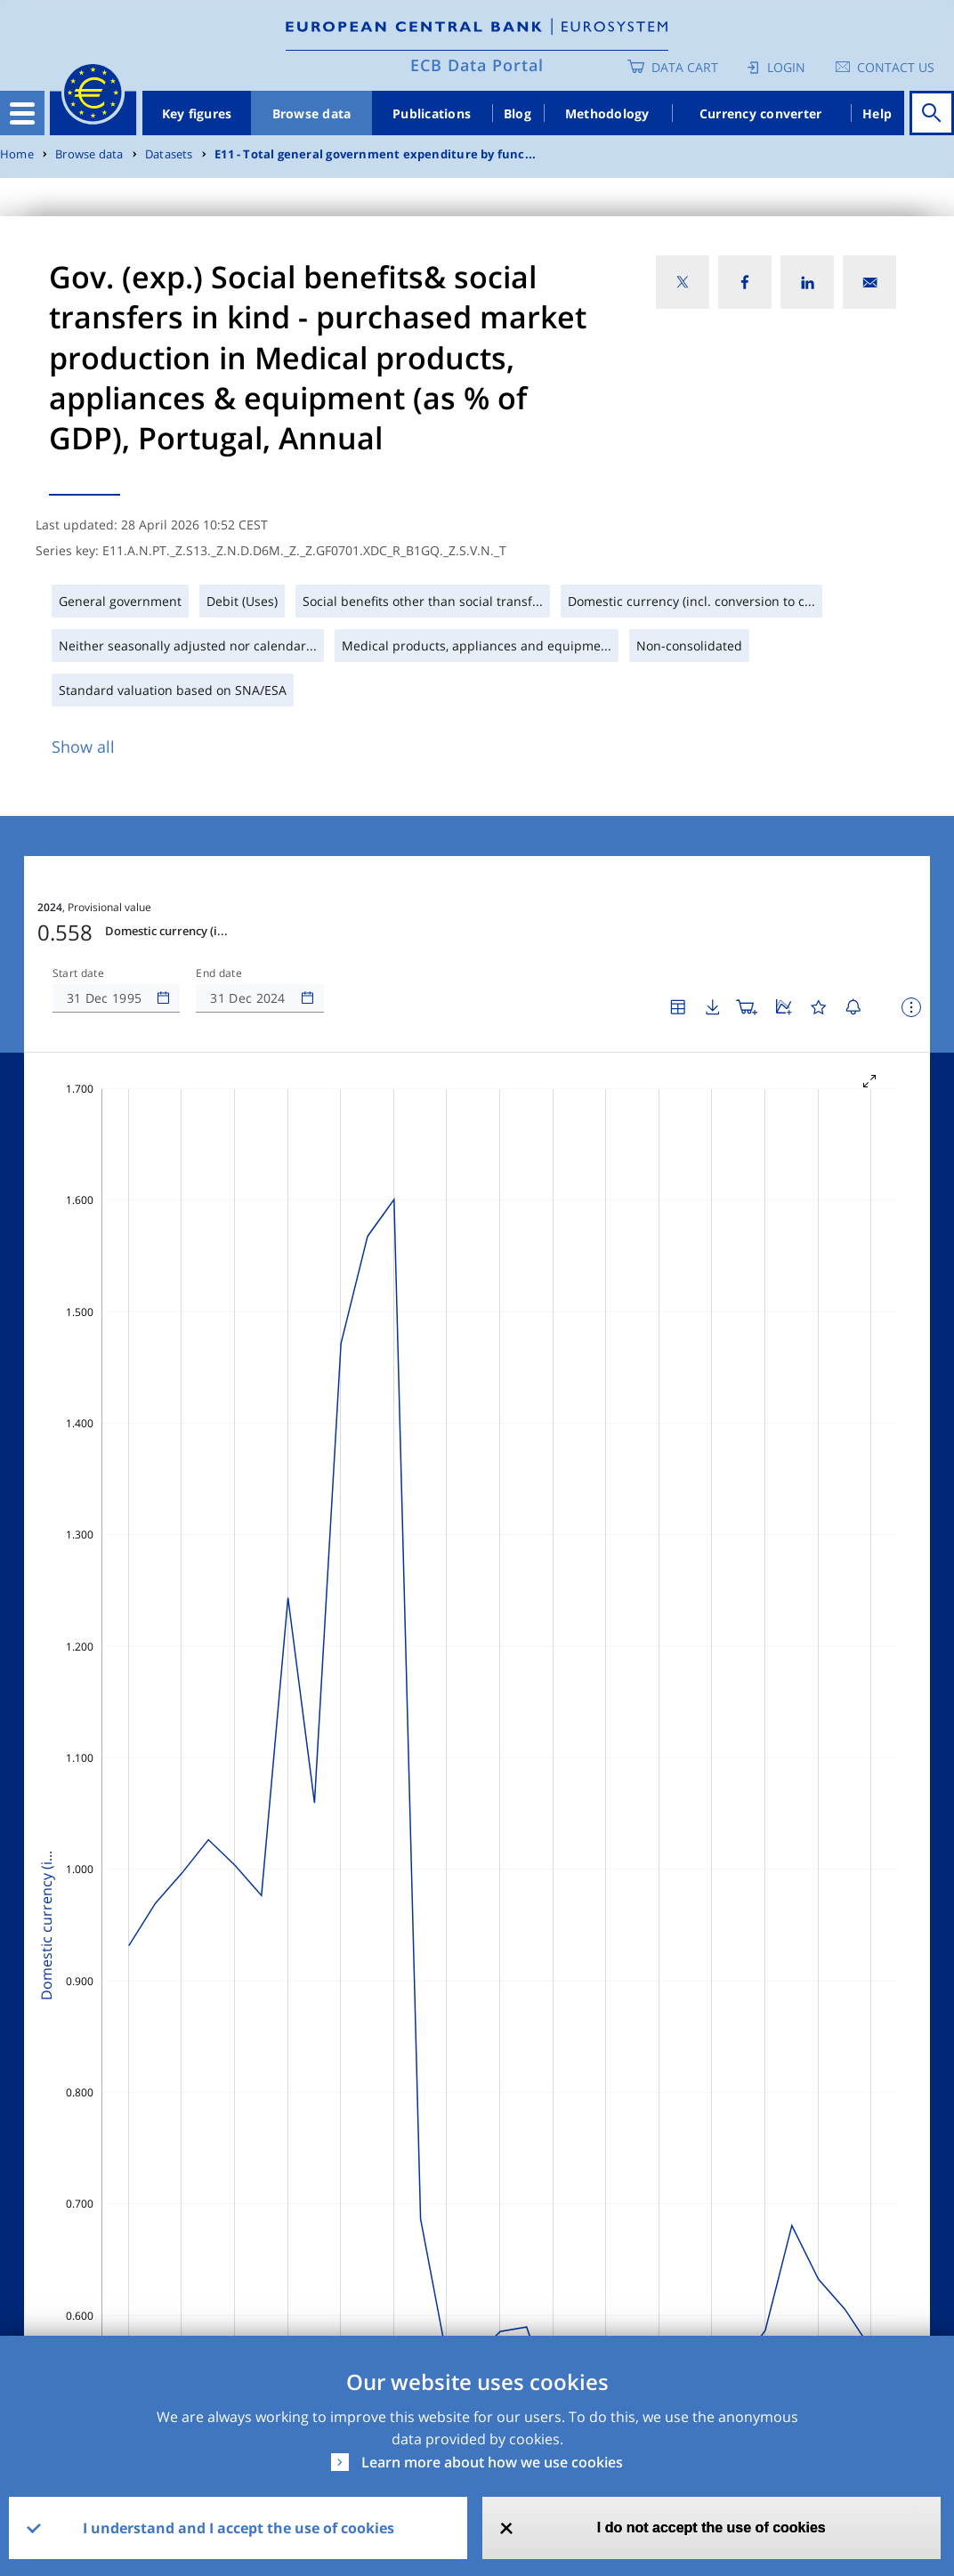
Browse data (312, 113)
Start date (78, 973)
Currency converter (760, 113)
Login (786, 67)
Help (877, 113)
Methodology (607, 113)
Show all (83, 746)
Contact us (895, 67)
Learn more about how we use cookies (492, 2462)
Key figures (197, 113)
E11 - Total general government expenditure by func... (375, 154)
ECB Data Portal (477, 65)
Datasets (169, 154)
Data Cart (684, 67)
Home (17, 154)
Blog (517, 113)
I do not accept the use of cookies (711, 2527)
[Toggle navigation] (22, 113)
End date (219, 973)
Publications (431, 113)
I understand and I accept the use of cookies (238, 2528)
